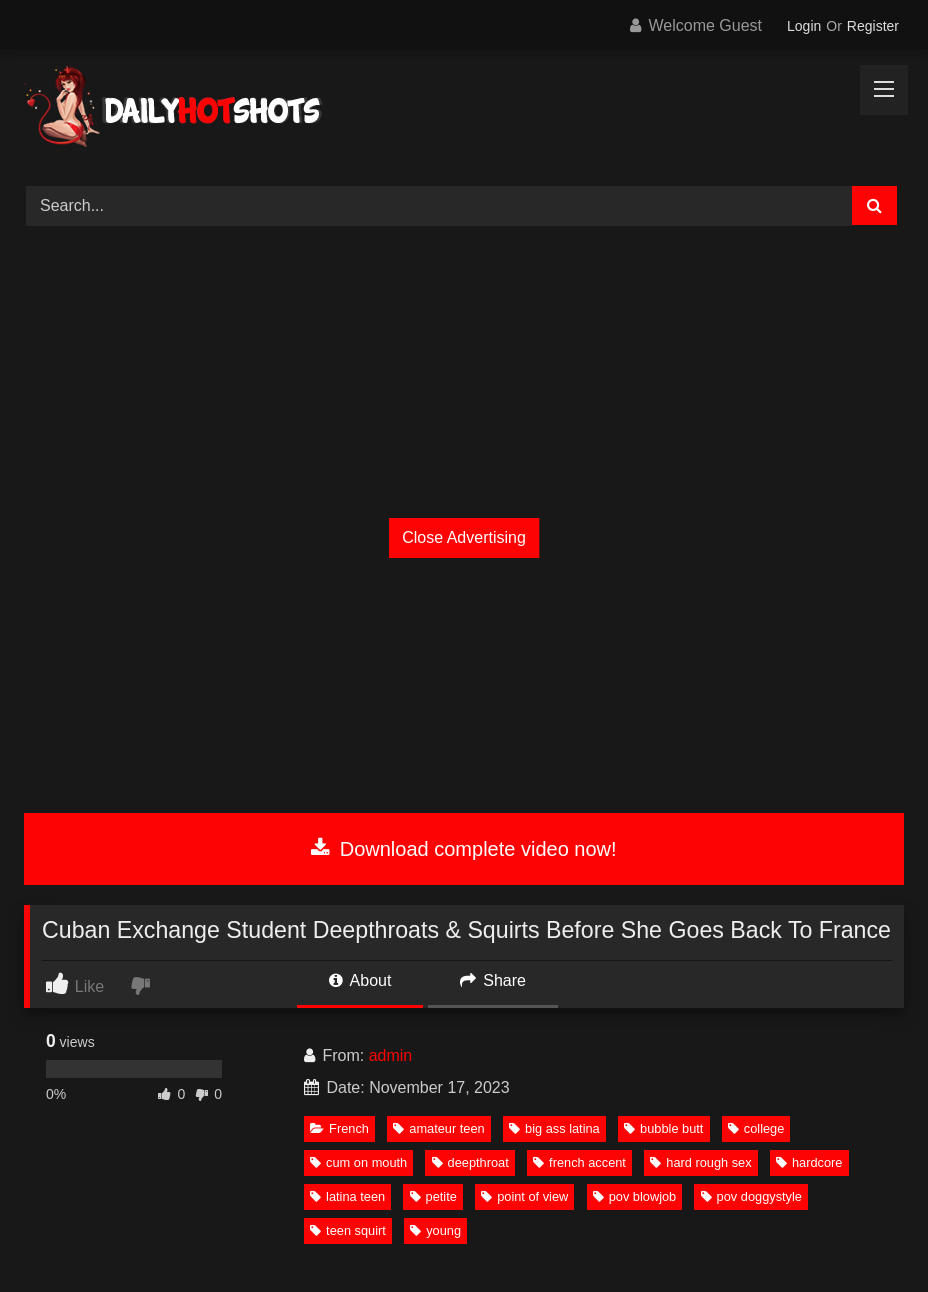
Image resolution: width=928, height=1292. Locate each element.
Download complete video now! (463, 849)
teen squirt (348, 1230)
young (435, 1230)
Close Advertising (464, 537)
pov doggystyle (751, 1196)
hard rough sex (700, 1162)
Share (493, 980)
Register (873, 26)
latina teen (347, 1196)
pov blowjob (635, 1196)
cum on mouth (358, 1162)
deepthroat (470, 1162)
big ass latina (554, 1128)
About (360, 980)
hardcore (809, 1162)
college (756, 1128)
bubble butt (663, 1128)
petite (433, 1196)
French (339, 1128)
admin (391, 1055)
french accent (579, 1162)
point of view (524, 1196)
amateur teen (438, 1128)
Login (804, 26)
